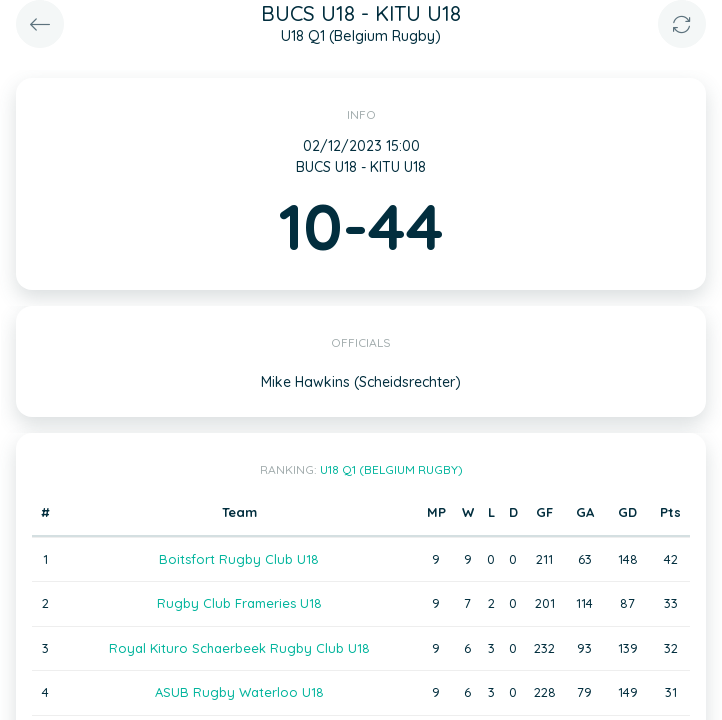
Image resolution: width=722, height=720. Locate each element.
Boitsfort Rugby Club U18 (239, 559)
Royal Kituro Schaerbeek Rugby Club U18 (239, 648)
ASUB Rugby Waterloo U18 (239, 692)
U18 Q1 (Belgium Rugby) (391, 469)
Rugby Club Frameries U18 (239, 603)
